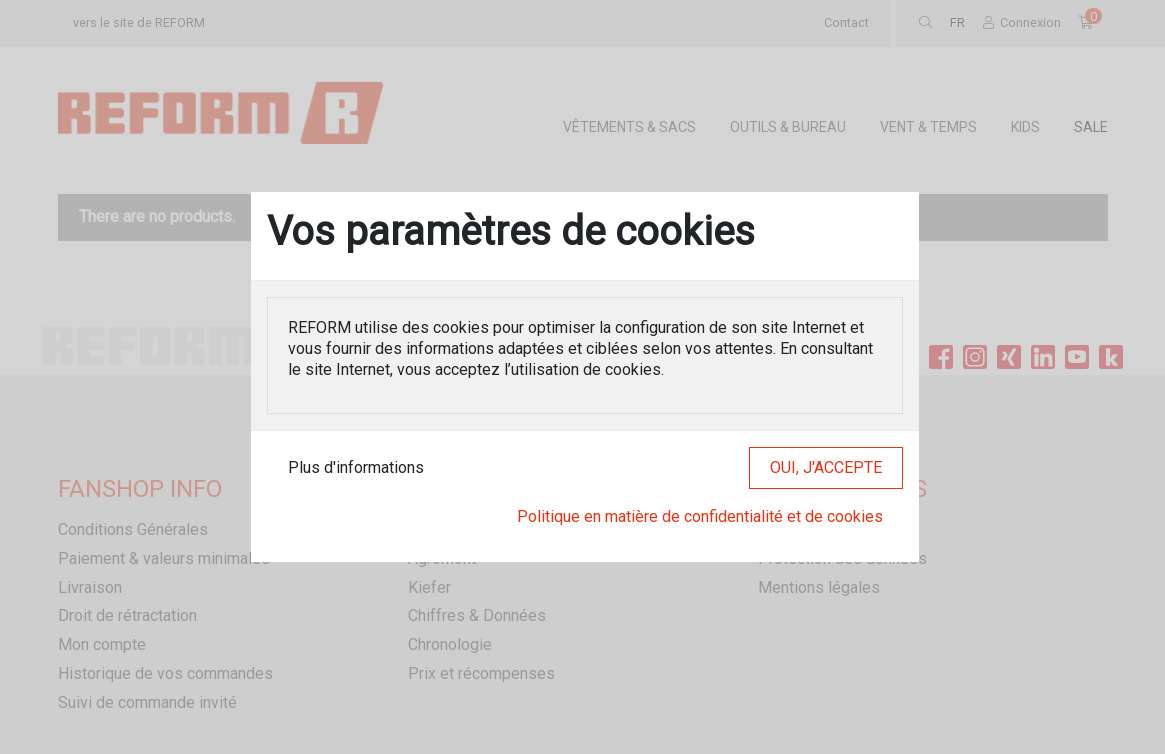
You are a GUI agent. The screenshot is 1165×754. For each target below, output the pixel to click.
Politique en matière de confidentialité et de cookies (700, 516)
